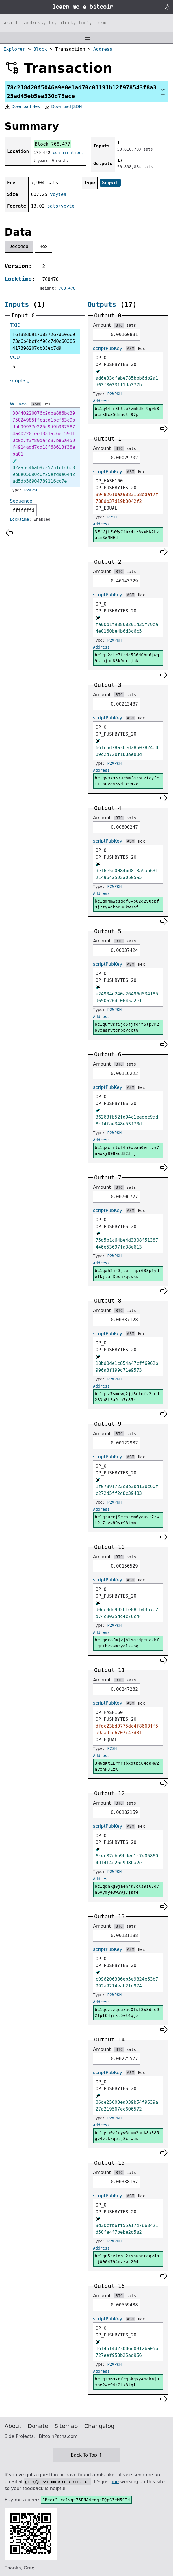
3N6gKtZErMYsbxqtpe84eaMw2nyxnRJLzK (127, 1766)
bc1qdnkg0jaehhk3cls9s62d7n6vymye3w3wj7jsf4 (127, 1889)
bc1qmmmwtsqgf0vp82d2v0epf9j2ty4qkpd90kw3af (127, 904)
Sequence (21, 501)
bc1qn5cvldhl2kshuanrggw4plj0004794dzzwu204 (127, 2259)
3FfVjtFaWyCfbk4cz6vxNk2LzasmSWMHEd (127, 534)
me (115, 2481)
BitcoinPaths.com (58, 2436)
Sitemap (66, 2426)
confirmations (68, 152)
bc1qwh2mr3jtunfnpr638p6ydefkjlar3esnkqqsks (127, 1273)
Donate (38, 2426)
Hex (44, 246)
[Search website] (86, 23)
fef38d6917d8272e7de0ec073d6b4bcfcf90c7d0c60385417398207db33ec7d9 (43, 341)
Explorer (14, 49)
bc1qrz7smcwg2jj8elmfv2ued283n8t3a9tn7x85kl (127, 1396)
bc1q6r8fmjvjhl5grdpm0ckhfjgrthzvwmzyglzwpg (127, 1643)
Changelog (99, 2426)
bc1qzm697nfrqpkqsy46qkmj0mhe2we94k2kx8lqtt (127, 2382)
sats (131, 325)
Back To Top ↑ (86, 2455)
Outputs (102, 305)
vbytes (58, 194)
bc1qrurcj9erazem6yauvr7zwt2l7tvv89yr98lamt (127, 1520)
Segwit (110, 182)
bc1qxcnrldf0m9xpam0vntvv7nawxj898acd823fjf (127, 1150)
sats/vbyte (60, 206)
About (13, 2426)
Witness (19, 404)
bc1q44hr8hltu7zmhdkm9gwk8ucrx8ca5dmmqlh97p (127, 411)
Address (102, 49)
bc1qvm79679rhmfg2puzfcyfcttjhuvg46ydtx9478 (127, 781)
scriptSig (19, 380)
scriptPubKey (107, 348)
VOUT (16, 357)
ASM (36, 404)
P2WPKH (31, 490)
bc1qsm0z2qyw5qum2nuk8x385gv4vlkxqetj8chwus (127, 2135)
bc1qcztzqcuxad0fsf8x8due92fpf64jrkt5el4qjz (127, 2012)
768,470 (67, 288)
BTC (119, 325)
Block (40, 49)
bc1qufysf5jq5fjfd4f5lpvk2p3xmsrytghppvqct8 (127, 1027)
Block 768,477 (52, 144)
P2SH (112, 517)
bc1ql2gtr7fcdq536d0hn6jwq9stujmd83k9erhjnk (127, 658)
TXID (15, 325)
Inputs (17, 305)
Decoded (18, 246)
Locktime (18, 278)
